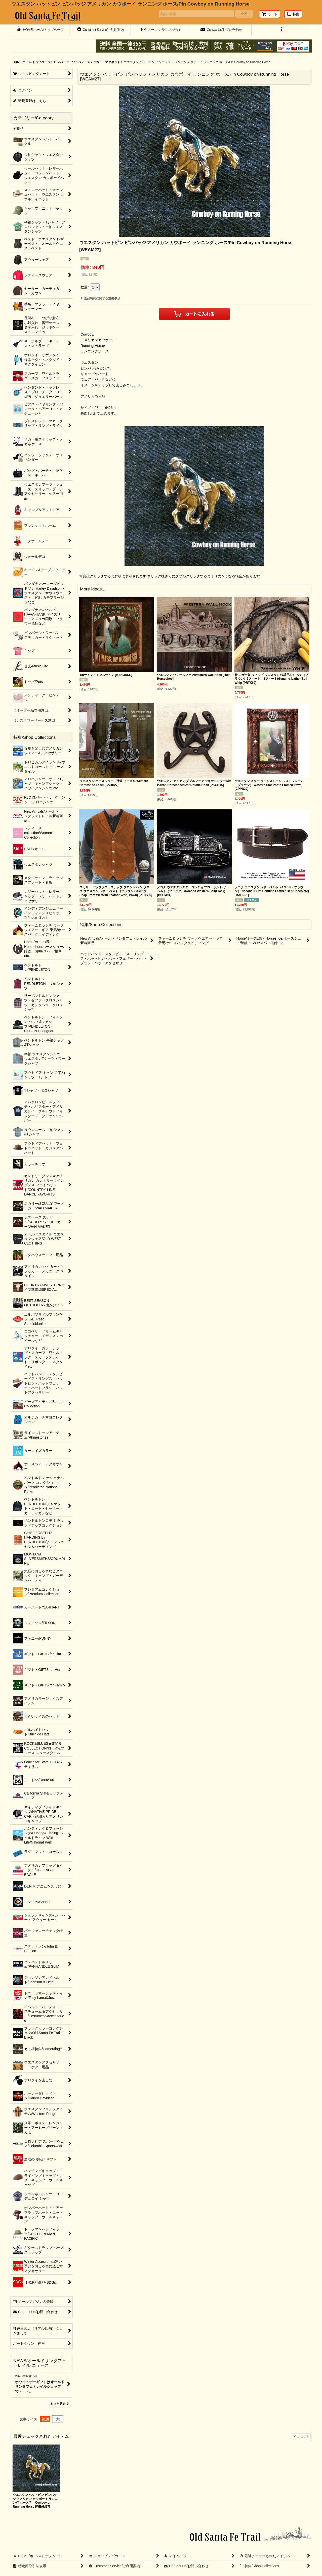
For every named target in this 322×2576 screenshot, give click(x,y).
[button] (282, 30)
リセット (301, 2436)
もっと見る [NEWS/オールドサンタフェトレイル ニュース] (59, 2404)
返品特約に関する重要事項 (100, 298)
